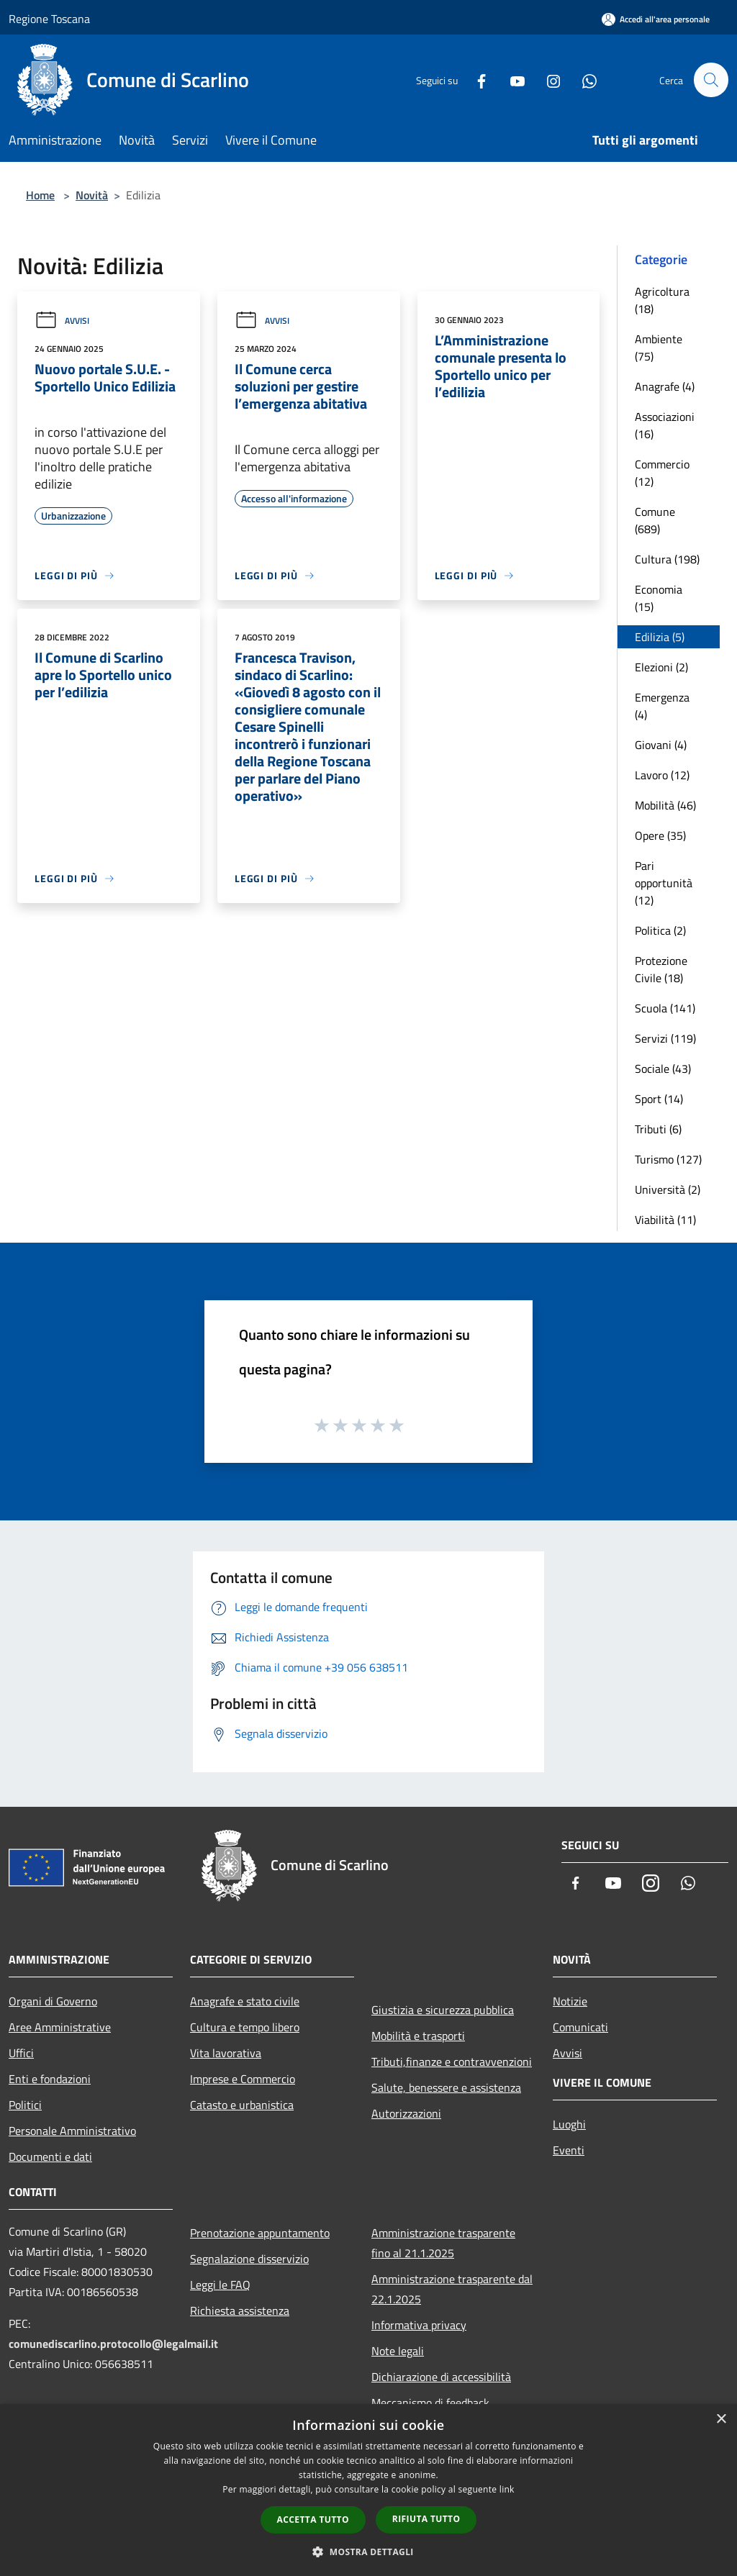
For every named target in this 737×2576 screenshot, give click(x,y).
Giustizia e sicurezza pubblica (442, 2009)
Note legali (397, 2350)
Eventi (568, 2150)
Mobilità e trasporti (418, 2035)
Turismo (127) (668, 1159)
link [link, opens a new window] (507, 2489)
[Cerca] (711, 80)
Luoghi (569, 2124)
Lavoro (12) (662, 775)
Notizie (570, 2001)
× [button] (720, 2419)
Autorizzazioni (406, 2113)
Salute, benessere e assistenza (446, 2087)
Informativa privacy (418, 2325)
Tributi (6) (658, 1129)
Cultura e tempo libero (244, 2027)
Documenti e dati (50, 2156)
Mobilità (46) (665, 805)
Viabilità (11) (665, 1219)
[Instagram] (547, 79)
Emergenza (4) (662, 706)
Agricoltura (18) (662, 300)
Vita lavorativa (225, 2053)
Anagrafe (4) (665, 386)
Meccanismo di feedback (430, 2402)
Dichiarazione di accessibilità (441, 2376)
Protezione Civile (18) (661, 969)
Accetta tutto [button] (313, 2519)
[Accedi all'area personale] (655, 19)
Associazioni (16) (665, 425)
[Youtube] (511, 79)
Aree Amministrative (60, 2027)
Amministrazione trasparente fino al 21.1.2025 (443, 2243)
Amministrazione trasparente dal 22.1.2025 (452, 2289)
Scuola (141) (665, 1008)
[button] (368, 2551)
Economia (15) (658, 598)
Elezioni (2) (661, 667)
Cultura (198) (667, 559)
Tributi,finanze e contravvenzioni (451, 2061)
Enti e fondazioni (50, 2078)
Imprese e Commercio (242, 2078)
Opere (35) (660, 835)
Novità (92, 195)
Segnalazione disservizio (249, 2258)
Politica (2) (660, 930)
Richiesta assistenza (239, 2310)
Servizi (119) (665, 1038)
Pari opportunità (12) (663, 883)
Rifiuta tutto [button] (426, 2519)
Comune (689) (655, 520)
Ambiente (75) (658, 347)
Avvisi (62, 320)
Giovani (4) (661, 744)
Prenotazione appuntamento (260, 2232)
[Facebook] (475, 79)
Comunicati (580, 2027)
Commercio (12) (662, 472)
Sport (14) (659, 1098)
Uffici (21, 2053)
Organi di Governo (53, 2001)
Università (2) (667, 1189)
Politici (25, 2104)
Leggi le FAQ (220, 2284)
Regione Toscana (49, 18)
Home (40, 195)
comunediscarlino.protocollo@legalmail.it (113, 2343)
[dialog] (368, 2490)
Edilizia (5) (659, 636)
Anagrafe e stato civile (244, 2001)
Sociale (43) (663, 1068)
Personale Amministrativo (72, 2130)
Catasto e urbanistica (242, 2104)
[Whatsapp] (583, 79)
